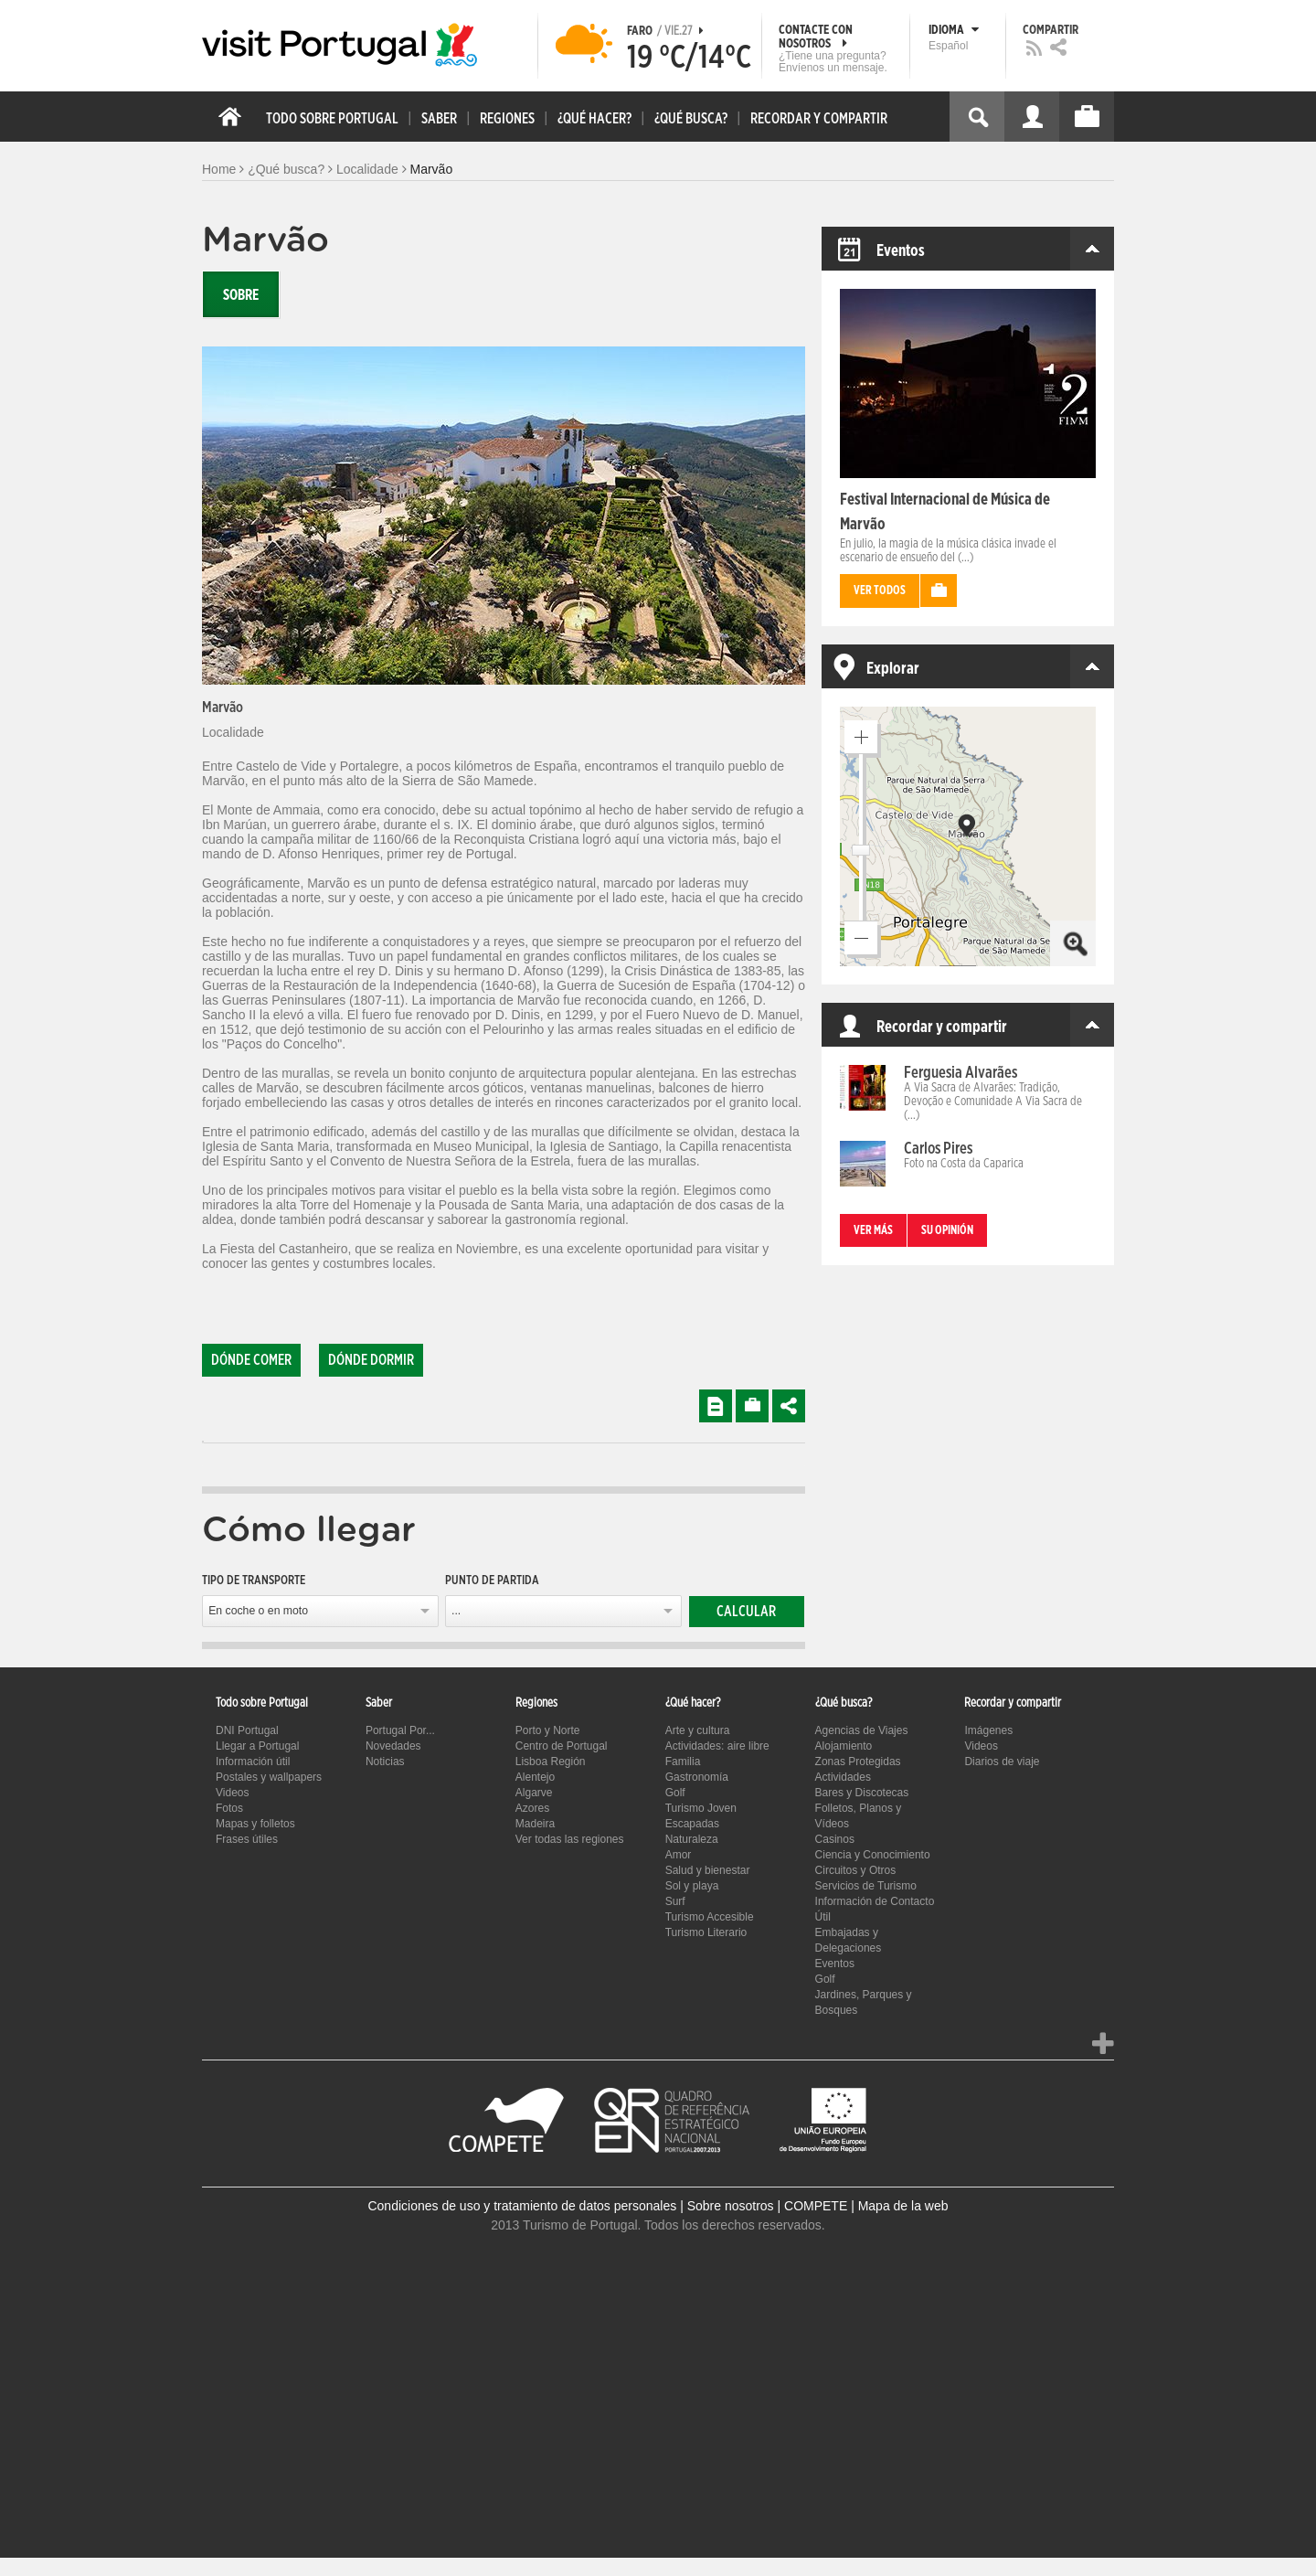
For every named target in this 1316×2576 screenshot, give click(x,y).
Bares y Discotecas (862, 1792)
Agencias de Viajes (861, 1730)
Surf (675, 1901)
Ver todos (880, 591)
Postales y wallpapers (269, 1777)
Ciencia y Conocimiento (872, 1854)
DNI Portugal (247, 1730)
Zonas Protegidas (858, 1761)
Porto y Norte (547, 1730)
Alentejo (535, 1777)
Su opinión (947, 1231)
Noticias (385, 1761)
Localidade (367, 169)
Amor (678, 1854)
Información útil (253, 1761)
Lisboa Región (550, 1761)
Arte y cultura (697, 1730)
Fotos (229, 1808)
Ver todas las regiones (569, 1839)
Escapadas (692, 1823)
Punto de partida (492, 1580)
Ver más (873, 1231)
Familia (683, 1761)
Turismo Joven (701, 1808)
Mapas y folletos (255, 1823)
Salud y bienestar (707, 1870)
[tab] (203, 1442)
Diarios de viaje (1001, 1761)
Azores (532, 1808)
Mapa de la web (903, 2205)
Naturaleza (691, 1839)
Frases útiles (247, 1839)
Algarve (534, 1792)
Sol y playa (692, 1885)
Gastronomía (696, 1777)
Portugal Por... (400, 1730)
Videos (232, 1792)
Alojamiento (844, 1746)
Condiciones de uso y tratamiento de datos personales (521, 2205)
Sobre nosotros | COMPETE (767, 2205)
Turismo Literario (706, 1932)
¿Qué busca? (286, 169)
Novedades (393, 1746)
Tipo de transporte (253, 1580)
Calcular (746, 1611)
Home (219, 169)
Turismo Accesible (709, 1917)
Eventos (834, 1963)
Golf (675, 1792)
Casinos (834, 1839)
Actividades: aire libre (717, 1746)
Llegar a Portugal (257, 1746)
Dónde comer (251, 1360)
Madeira (535, 1823)
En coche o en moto (258, 1610)
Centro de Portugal (561, 1746)
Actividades (843, 1777)
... (456, 1610)
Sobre (241, 295)
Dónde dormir (371, 1360)
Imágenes (988, 1730)
